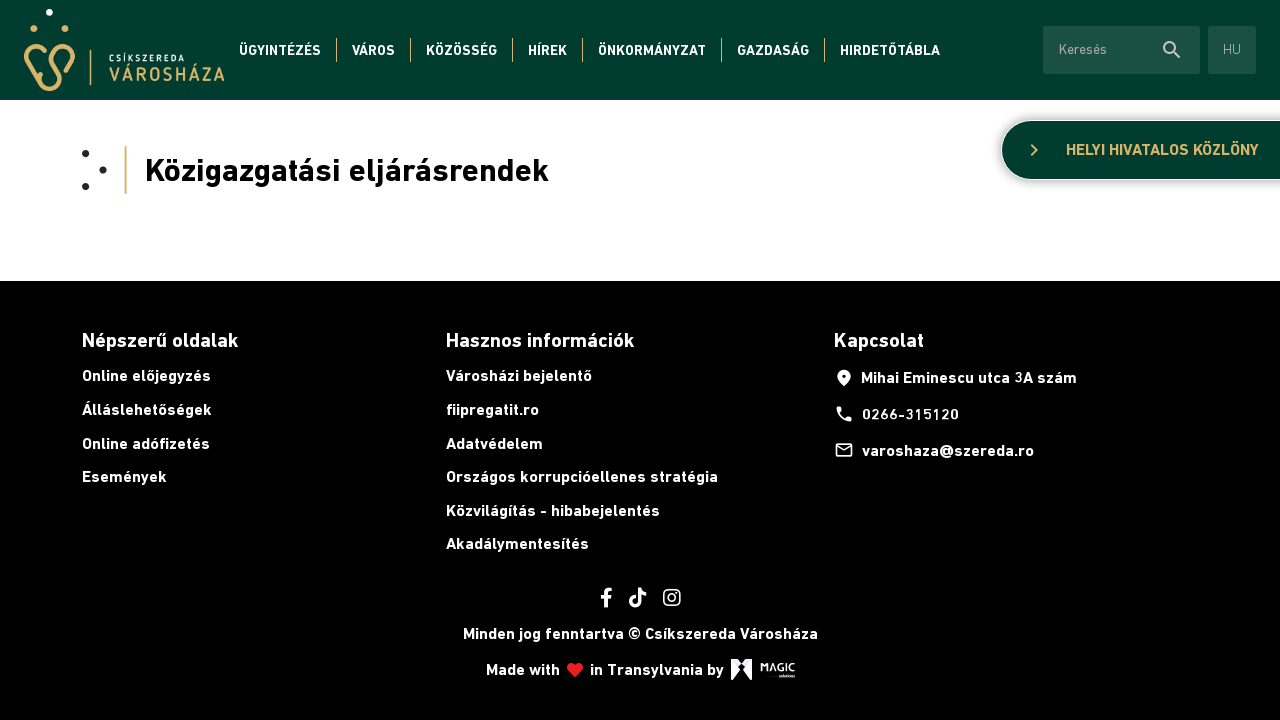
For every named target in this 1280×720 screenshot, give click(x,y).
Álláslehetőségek (147, 409)
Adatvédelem (494, 443)
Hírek (547, 50)
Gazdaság (773, 50)
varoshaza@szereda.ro (934, 450)
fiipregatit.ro (492, 409)
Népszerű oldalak (160, 340)
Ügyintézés (280, 50)
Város (373, 50)
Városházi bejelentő (519, 375)
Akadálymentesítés (517, 543)
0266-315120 (896, 414)
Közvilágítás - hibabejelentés (553, 510)
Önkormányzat (652, 50)
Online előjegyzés (146, 375)
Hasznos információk (540, 340)
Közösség (461, 50)
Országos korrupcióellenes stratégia (582, 476)
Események (124, 476)
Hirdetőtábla (890, 50)
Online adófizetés (146, 443)
